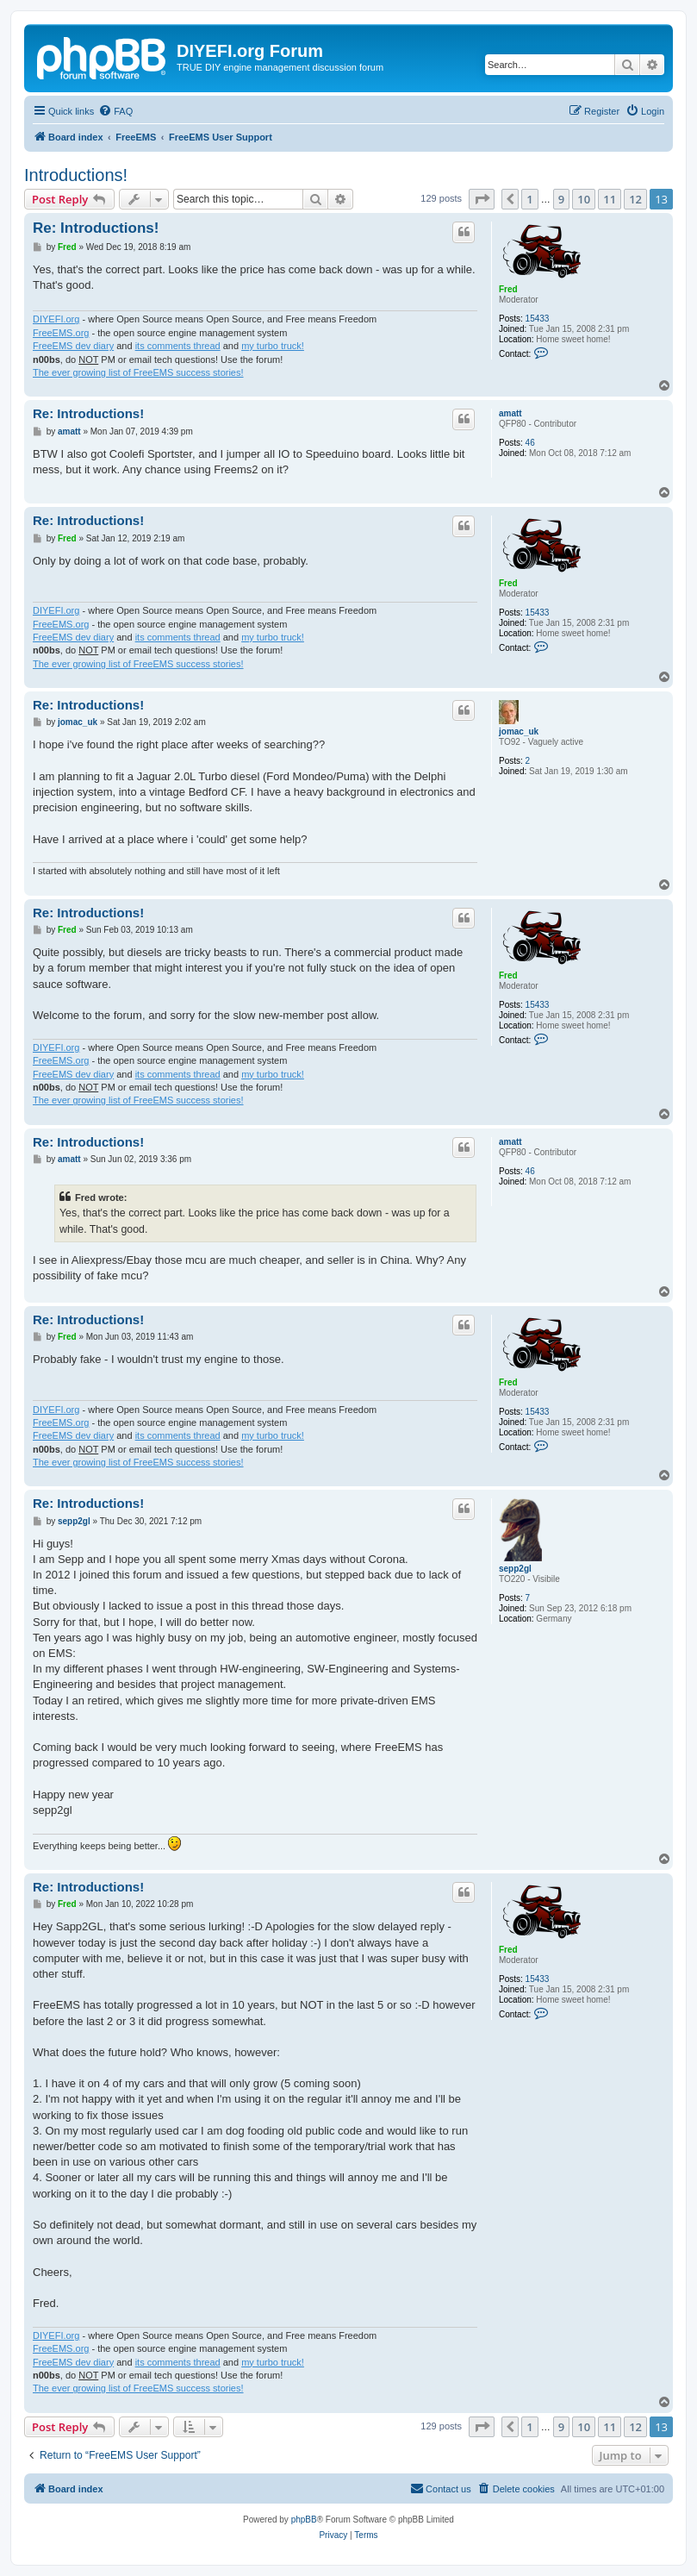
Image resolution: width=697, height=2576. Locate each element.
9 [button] (561, 199)
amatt (510, 413)
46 (530, 442)
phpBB (304, 2519)
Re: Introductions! (96, 228)
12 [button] (635, 199)
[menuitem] (115, 111)
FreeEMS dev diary (73, 346)
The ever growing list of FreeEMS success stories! (138, 372)
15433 (538, 318)
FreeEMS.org (61, 333)
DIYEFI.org (56, 319)
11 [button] (609, 199)
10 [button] (583, 199)
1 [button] (529, 199)
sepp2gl (515, 1568)
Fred (508, 289)
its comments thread (178, 346)
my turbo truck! (272, 346)
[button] (482, 199)
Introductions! (76, 175)
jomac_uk (518, 731)
